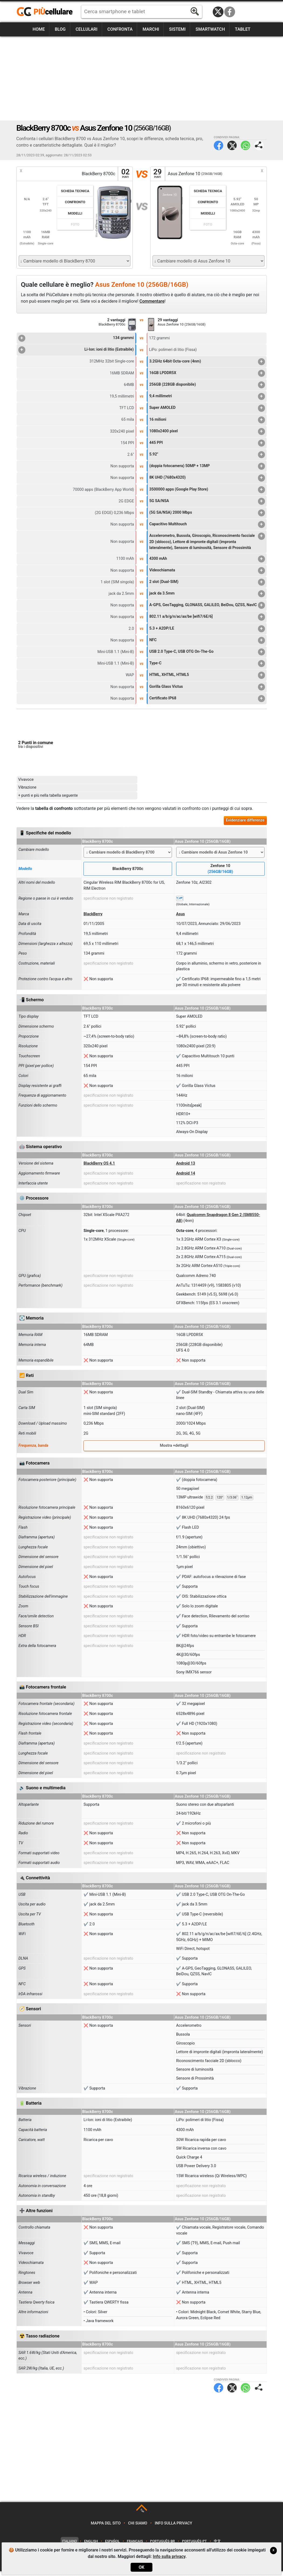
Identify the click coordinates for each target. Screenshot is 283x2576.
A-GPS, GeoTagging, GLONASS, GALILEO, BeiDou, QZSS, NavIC (207, 607)
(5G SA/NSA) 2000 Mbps (207, 512)
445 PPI (207, 443)
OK (141, 2567)
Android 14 (185, 1178)
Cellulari (86, 29)
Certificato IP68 (207, 703)
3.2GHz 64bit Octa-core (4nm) (207, 361)
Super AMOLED (207, 408)
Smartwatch (210, 29)
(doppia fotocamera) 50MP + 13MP (207, 466)
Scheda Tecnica (75, 191)
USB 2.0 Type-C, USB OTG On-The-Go (207, 657)
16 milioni (207, 419)
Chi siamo (137, 2528)
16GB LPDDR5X (207, 373)
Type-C (207, 668)
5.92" (207, 454)
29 (158, 174)
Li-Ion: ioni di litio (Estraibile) (76, 349)
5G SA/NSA (207, 501)
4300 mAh (207, 558)
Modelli (75, 213)
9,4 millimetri (207, 396)
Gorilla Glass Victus (207, 691)
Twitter (232, 145)
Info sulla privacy (173, 2528)
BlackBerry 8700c (127, 874)
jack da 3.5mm (207, 593)
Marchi (150, 29)
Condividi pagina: (259, 145)
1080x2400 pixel (207, 431)
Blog (60, 29)
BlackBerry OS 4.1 (99, 1168)
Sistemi (177, 29)
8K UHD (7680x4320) (207, 477)
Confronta (120, 29)
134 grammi (76, 338)
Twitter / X (218, 11)
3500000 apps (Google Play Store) (207, 489)
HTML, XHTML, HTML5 (207, 680)
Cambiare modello (34, 854)
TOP (142, 2516)
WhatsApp (245, 145)
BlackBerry (92, 919)
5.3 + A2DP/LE (207, 633)
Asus (180, 919)
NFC (207, 645)
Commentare (152, 301)
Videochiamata (207, 570)
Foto (75, 224)
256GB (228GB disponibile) (207, 384)
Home (39, 29)
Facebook (229, 11)
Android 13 (185, 1168)
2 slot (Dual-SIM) (207, 582)
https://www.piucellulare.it (46, 12)
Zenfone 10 (220, 874)
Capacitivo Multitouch (207, 524)
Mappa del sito (106, 2528)
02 (125, 174)
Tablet (242, 29)
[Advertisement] (141, 78)
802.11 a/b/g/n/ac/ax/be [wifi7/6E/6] (207, 622)
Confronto (75, 202)
